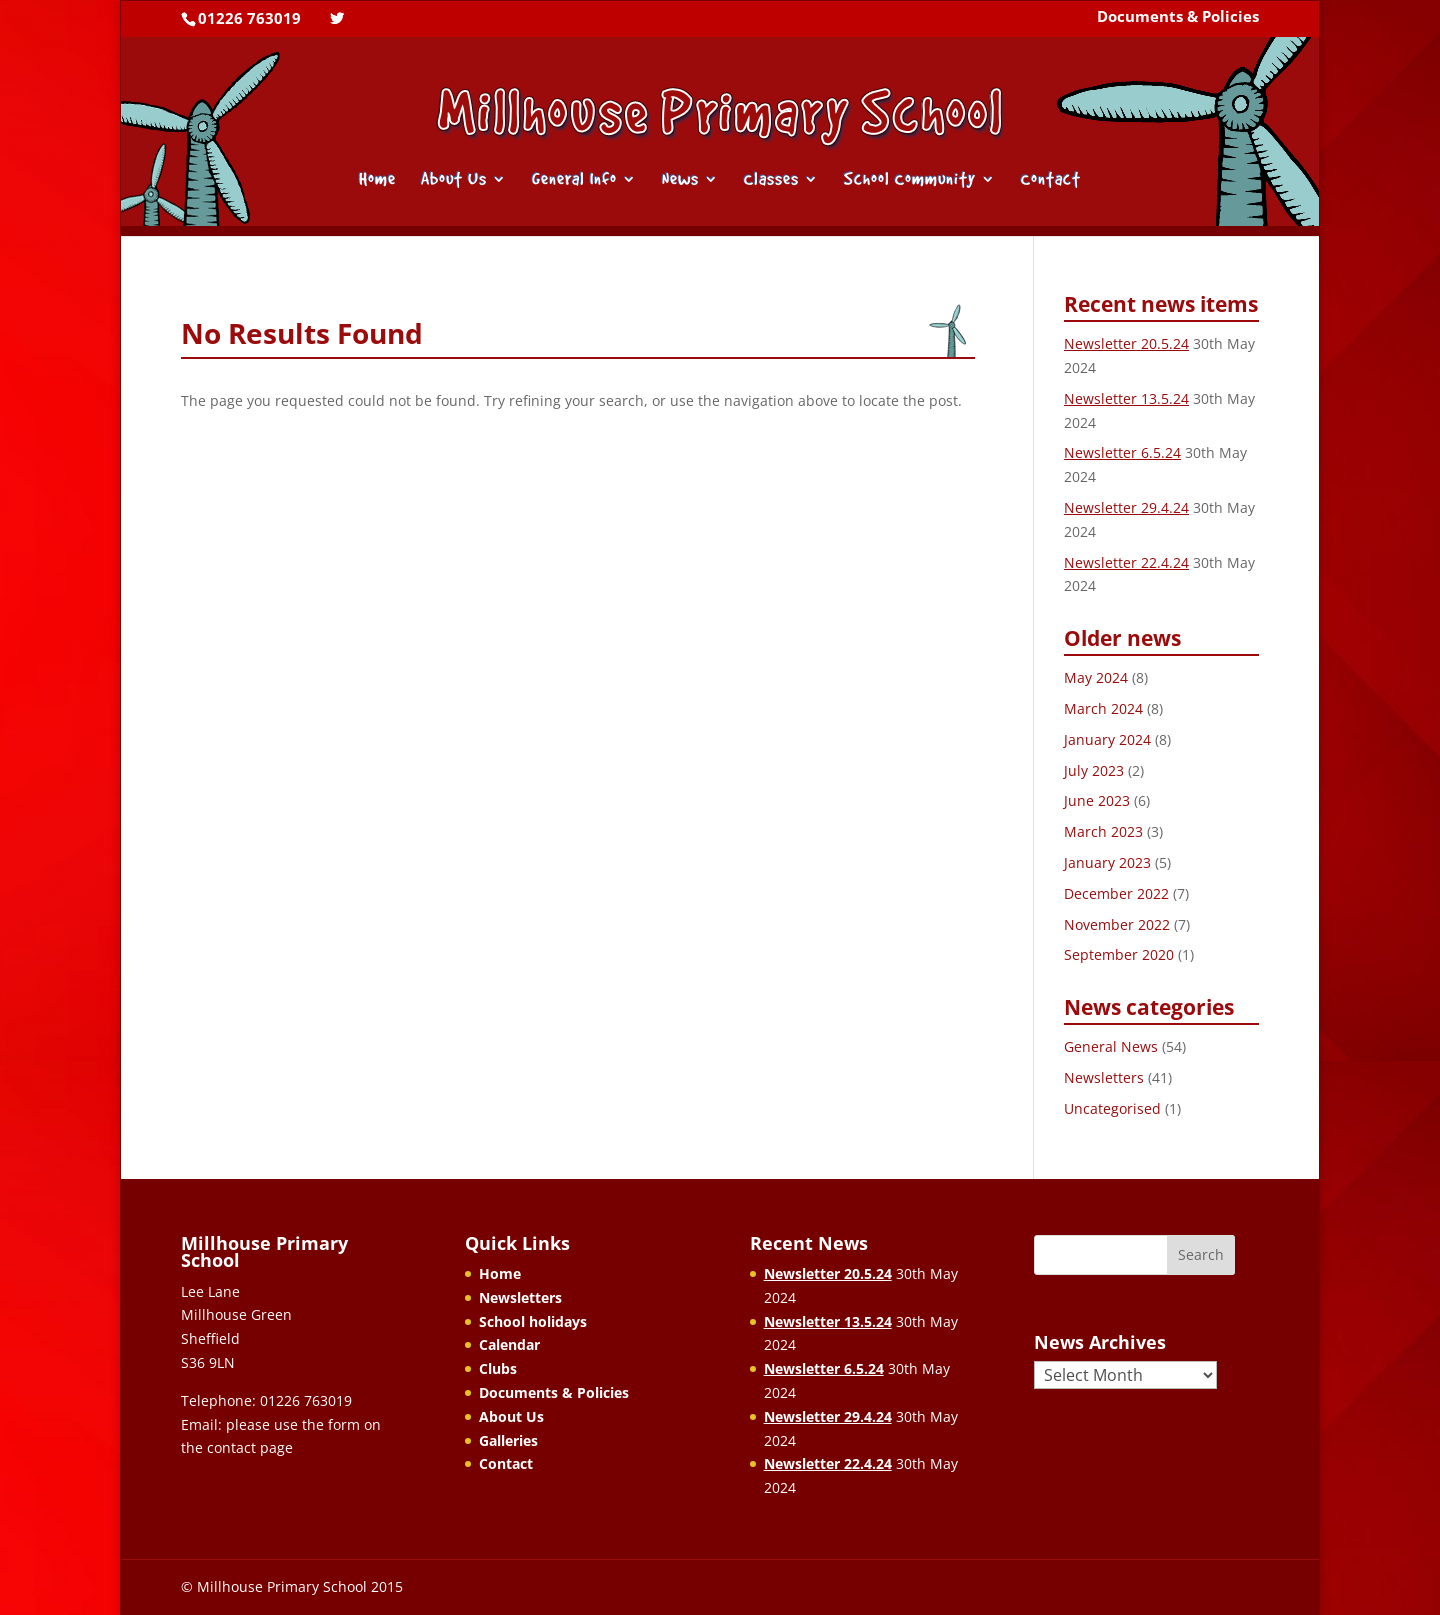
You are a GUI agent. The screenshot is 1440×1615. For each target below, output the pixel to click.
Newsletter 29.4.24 (1126, 507)
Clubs (498, 1368)
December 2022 (1116, 893)
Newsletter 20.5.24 (1126, 343)
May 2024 (1096, 677)
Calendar (509, 1344)
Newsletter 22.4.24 (1126, 562)
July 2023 (1094, 770)
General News (1111, 1046)
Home (377, 180)
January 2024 (1107, 739)
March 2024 (1103, 708)
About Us (454, 180)
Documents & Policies (1178, 18)
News (680, 180)
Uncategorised (1112, 1108)
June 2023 (1097, 800)
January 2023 (1107, 862)
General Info (574, 180)
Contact (1051, 180)
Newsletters (1104, 1077)
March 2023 (1103, 831)
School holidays (533, 1321)
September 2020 (1119, 954)
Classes (771, 180)
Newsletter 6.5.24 (1122, 452)
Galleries (508, 1440)
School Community (910, 180)
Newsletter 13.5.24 (1126, 398)
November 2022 (1117, 924)
